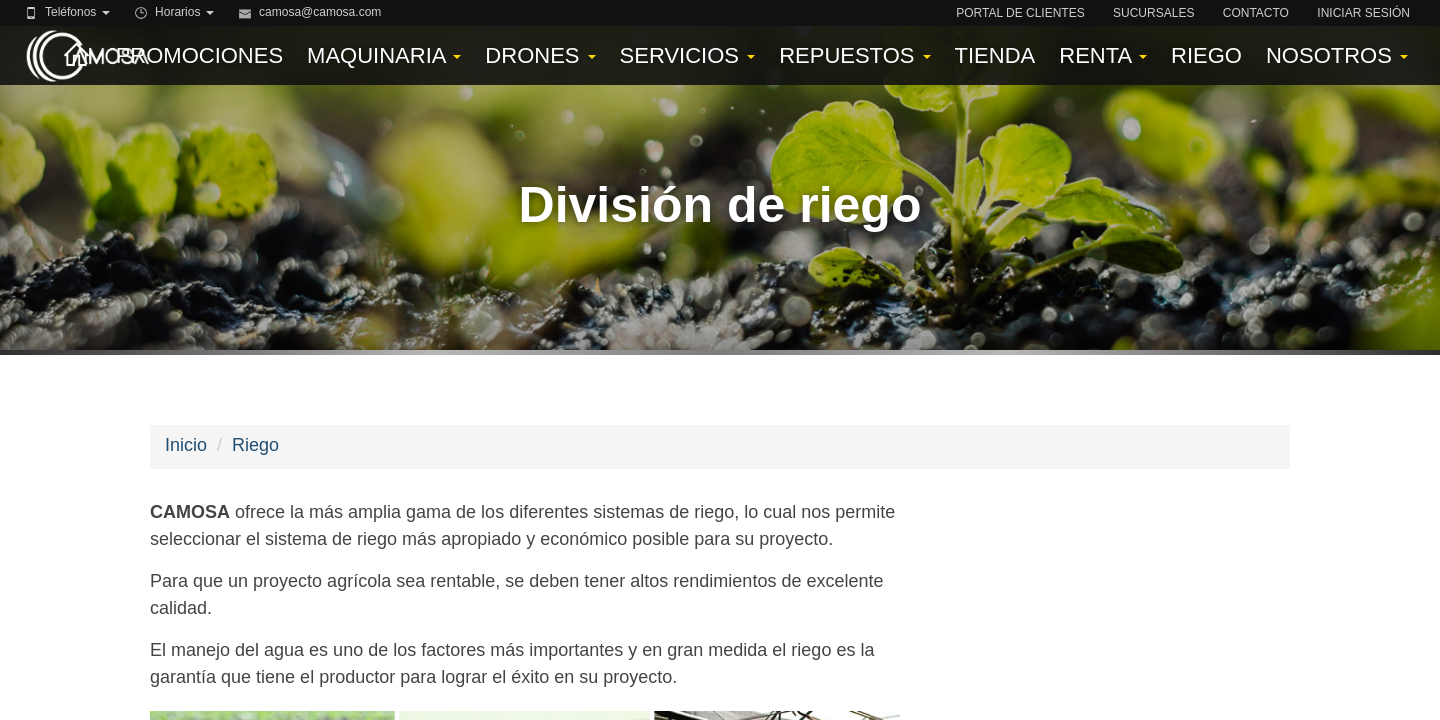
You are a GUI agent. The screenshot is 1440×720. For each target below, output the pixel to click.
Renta (1103, 55)
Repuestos (854, 55)
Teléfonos (77, 12)
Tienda (995, 55)
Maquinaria (384, 55)
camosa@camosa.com (320, 12)
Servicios (688, 55)
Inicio (186, 445)
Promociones (199, 55)
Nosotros (1337, 55)
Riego (1206, 55)
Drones (540, 55)
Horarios (184, 12)
